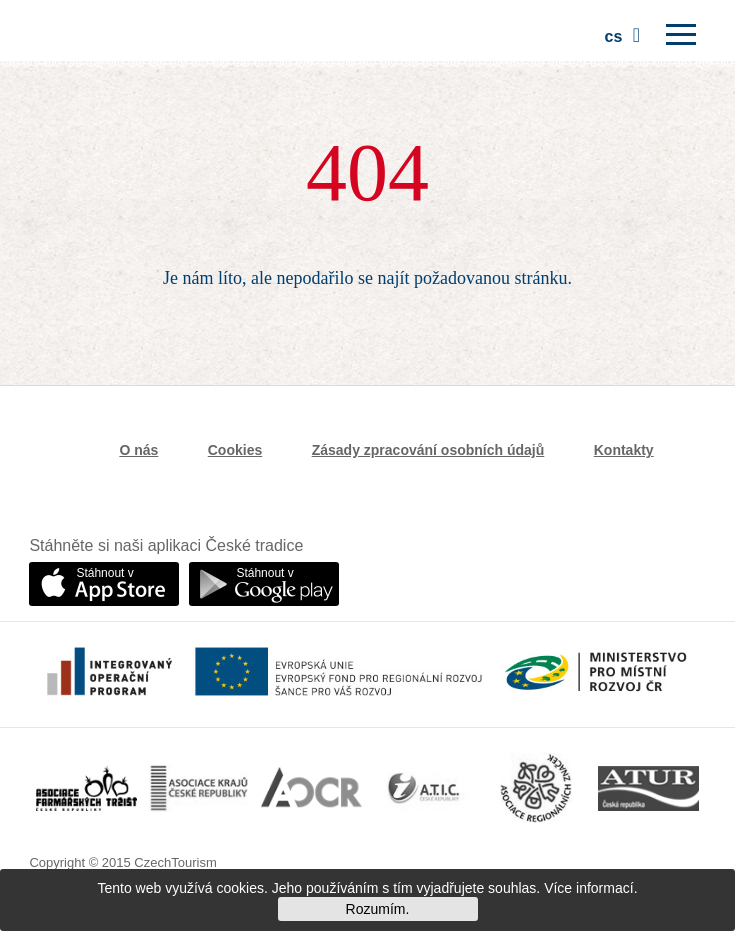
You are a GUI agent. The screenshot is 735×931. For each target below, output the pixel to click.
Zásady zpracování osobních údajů (428, 450)
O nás (138, 450)
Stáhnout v (104, 573)
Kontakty (624, 450)
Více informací (588, 888)
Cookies (235, 450)
